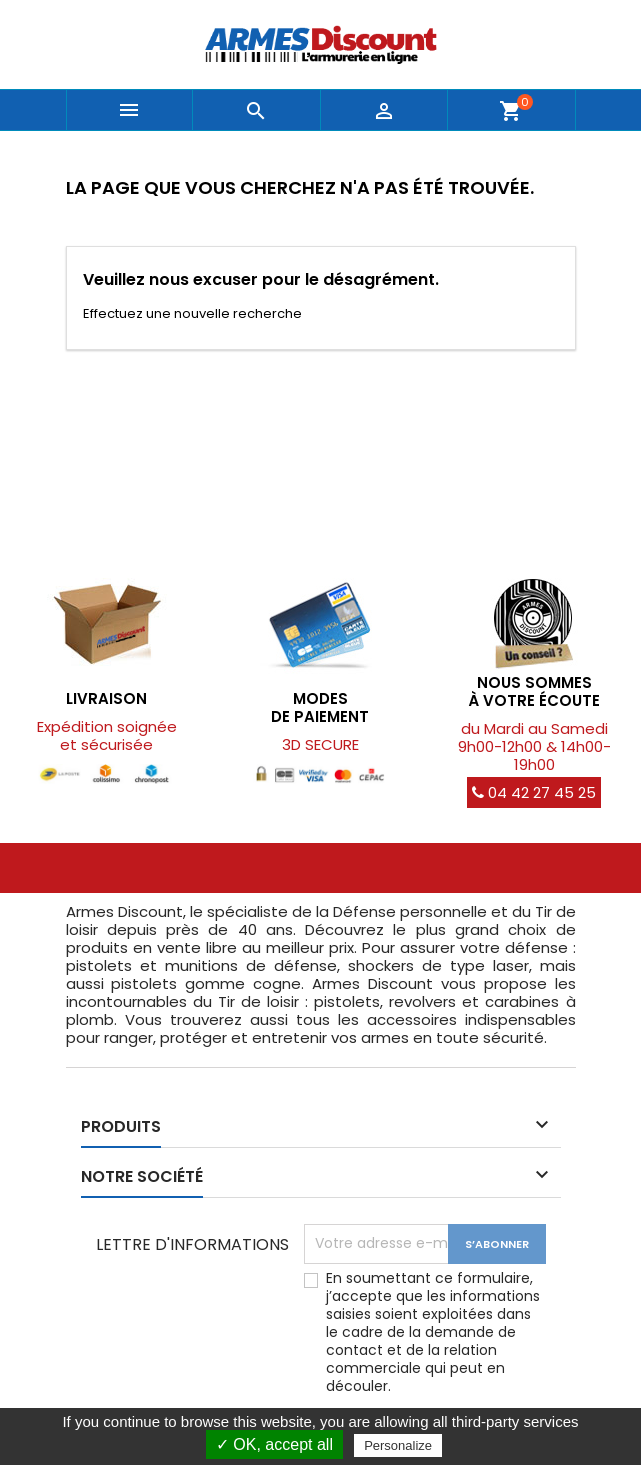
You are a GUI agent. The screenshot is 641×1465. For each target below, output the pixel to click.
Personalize (398, 1445)
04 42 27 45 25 (534, 792)
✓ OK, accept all (274, 1444)
